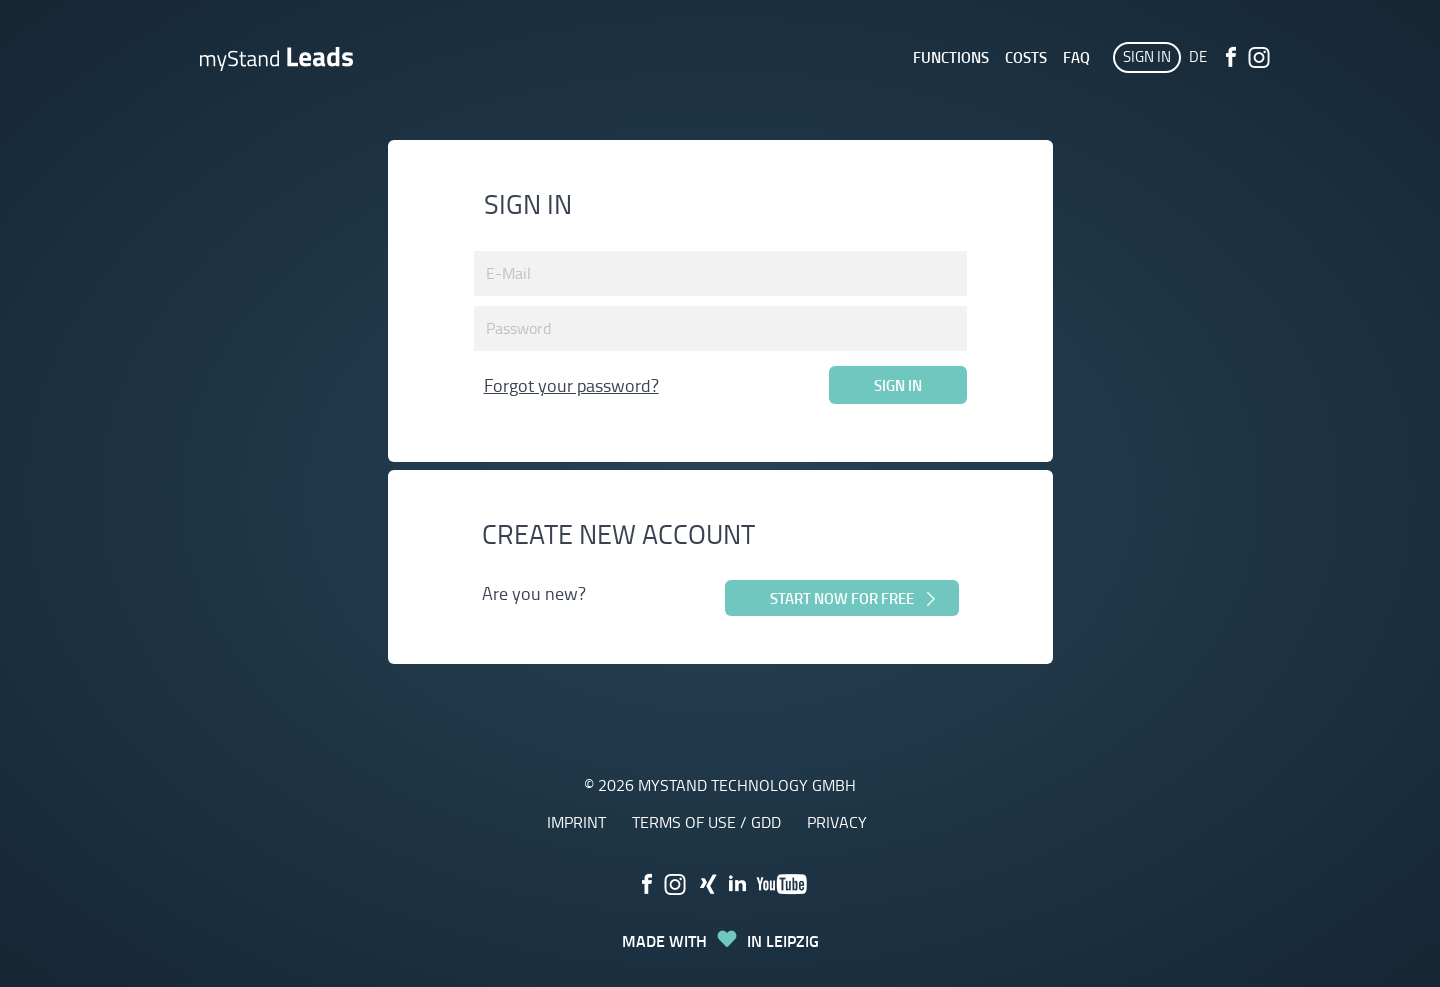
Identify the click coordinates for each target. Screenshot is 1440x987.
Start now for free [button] (854, 598)
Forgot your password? (571, 385)
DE (1198, 56)
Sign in (1147, 56)
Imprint (576, 822)
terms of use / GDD (706, 822)
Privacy (837, 822)
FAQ (1076, 57)
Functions (951, 57)
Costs (1026, 57)
